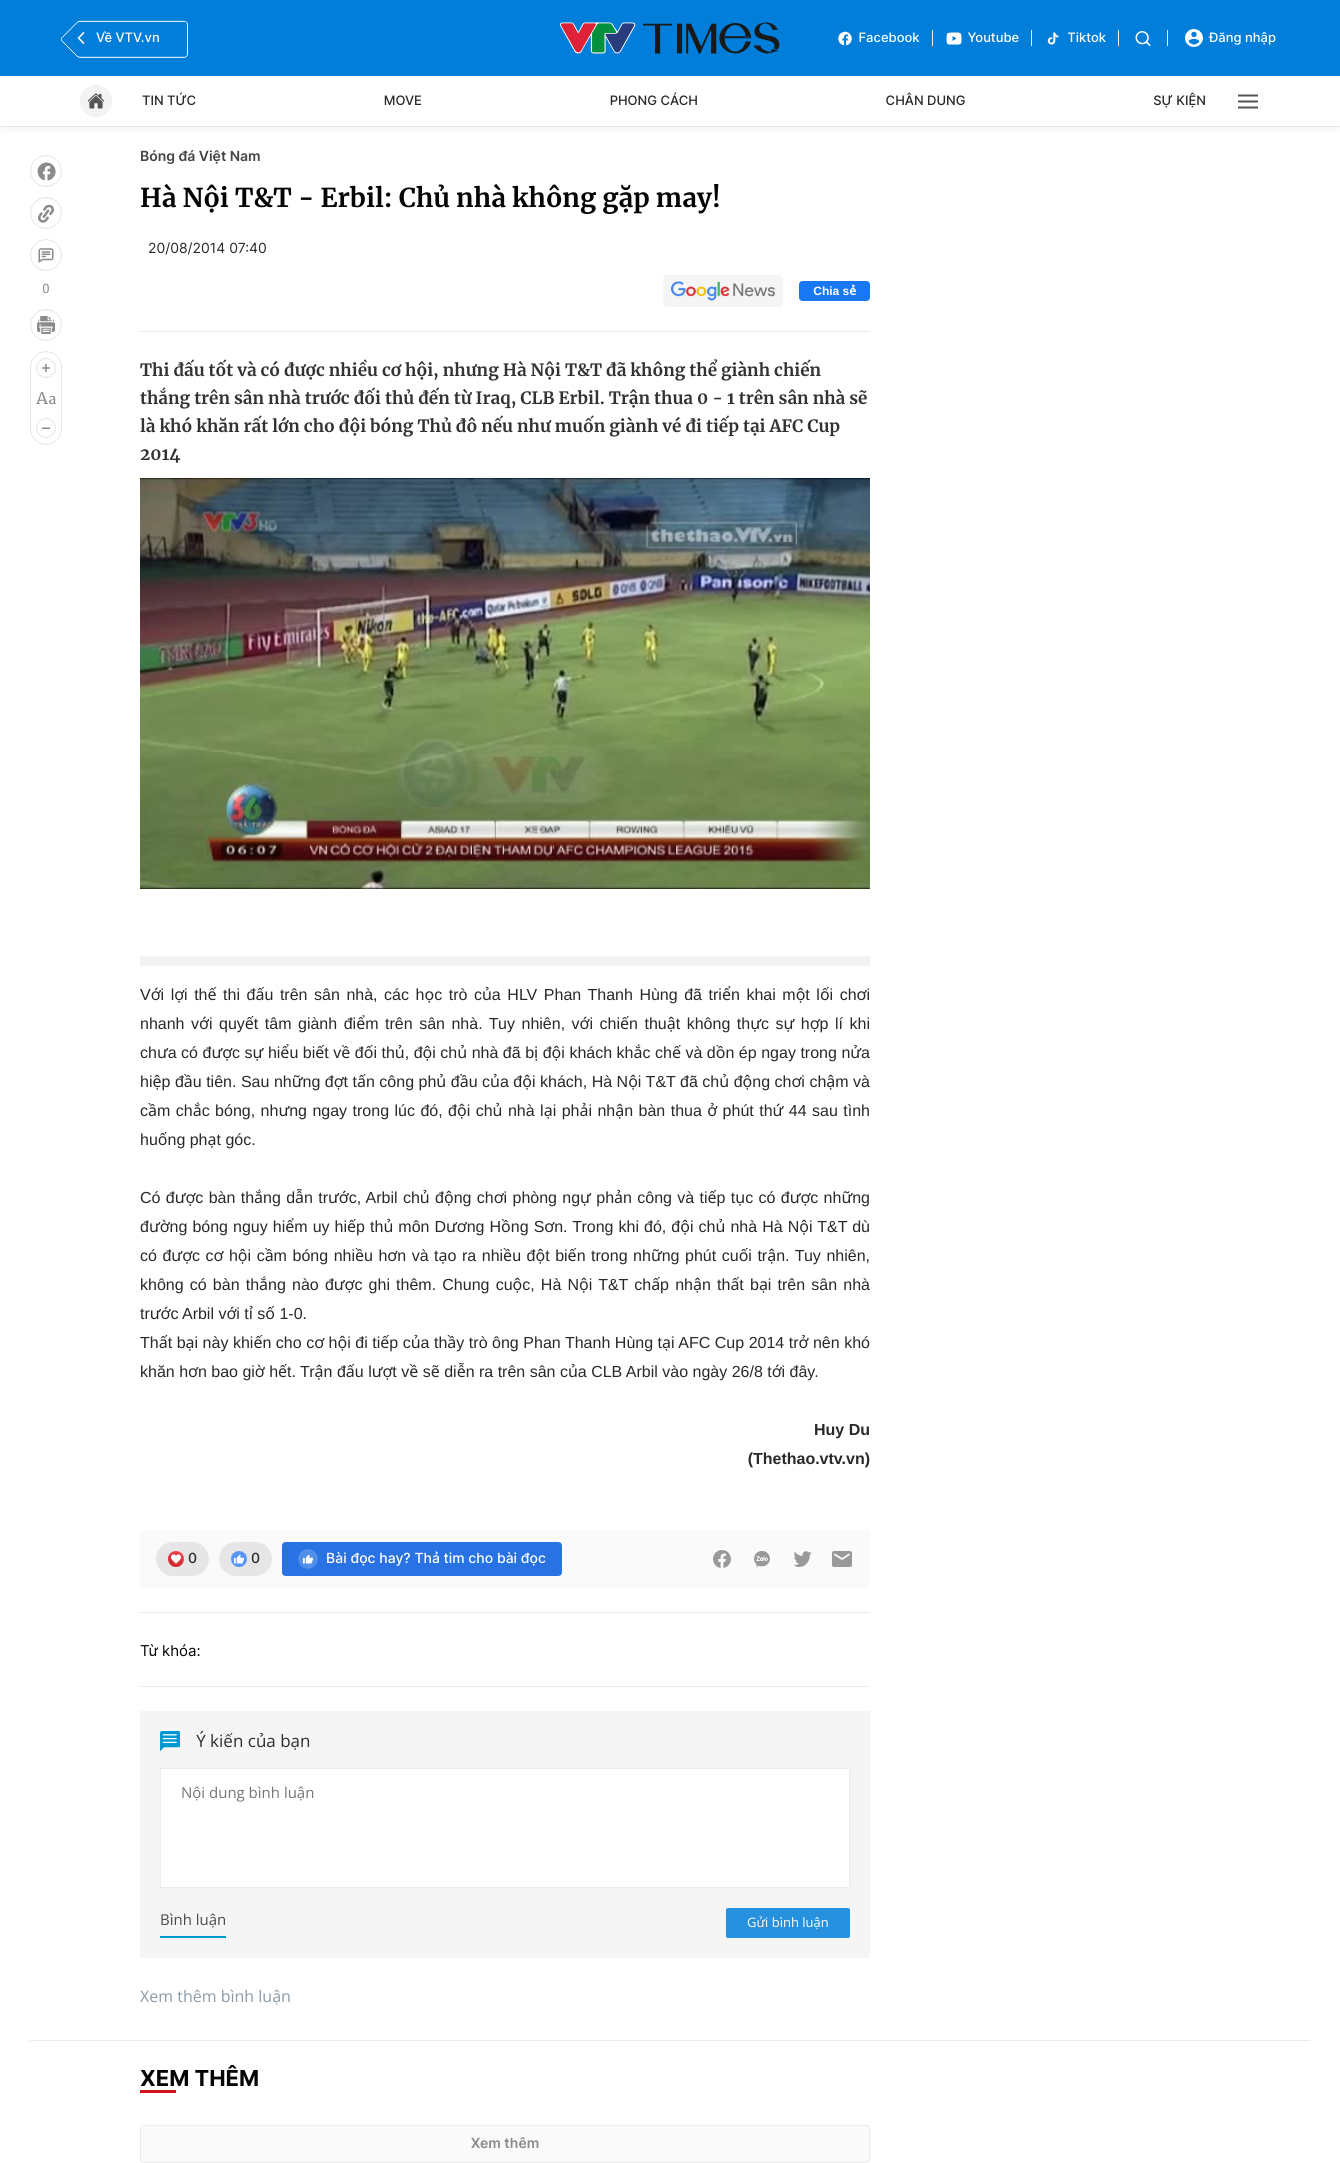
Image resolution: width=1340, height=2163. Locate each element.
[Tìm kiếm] (1143, 38)
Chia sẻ (834, 291)
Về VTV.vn (116, 38)
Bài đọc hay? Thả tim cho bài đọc (422, 1559)
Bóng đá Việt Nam (200, 156)
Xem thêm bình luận (215, 1996)
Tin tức (169, 101)
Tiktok (1075, 38)
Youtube (982, 38)
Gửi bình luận (788, 1922)
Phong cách (654, 101)
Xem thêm (505, 2143)
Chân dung (926, 101)
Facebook (878, 38)
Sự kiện (1179, 101)
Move (403, 101)
